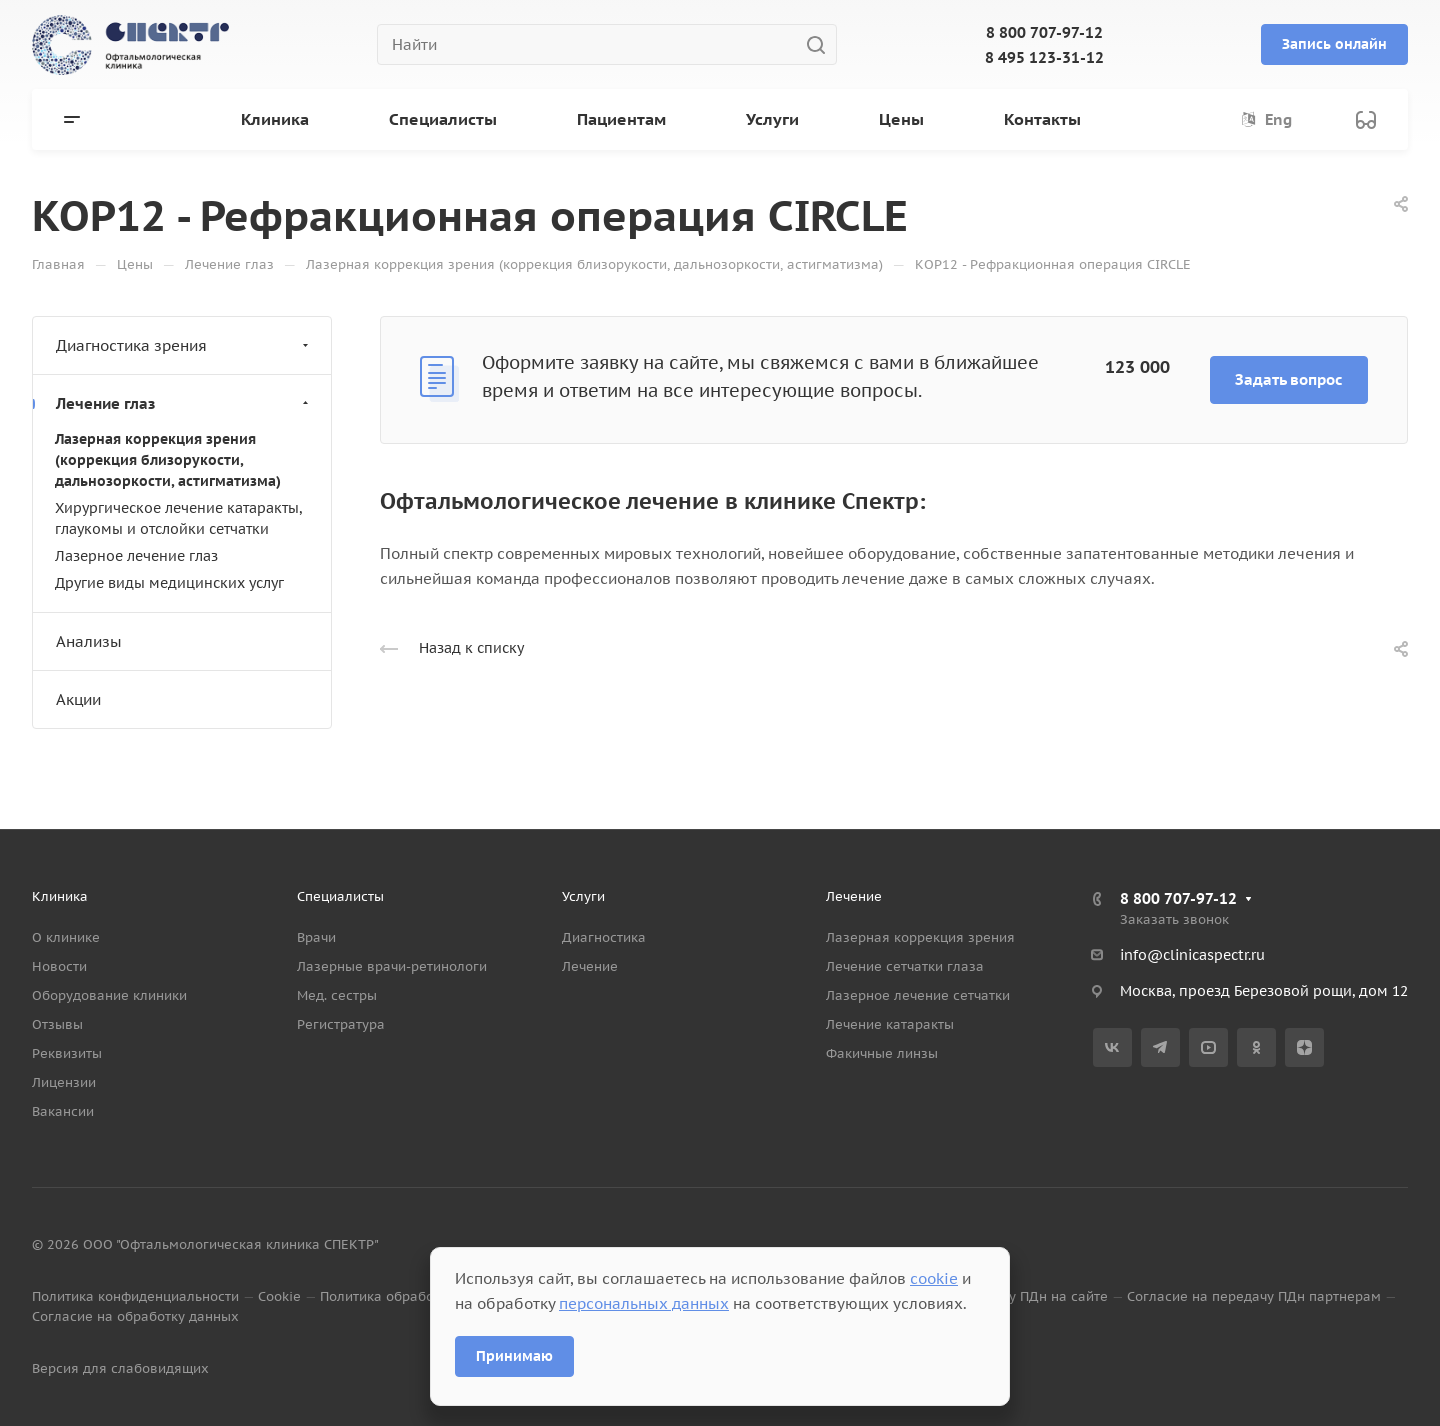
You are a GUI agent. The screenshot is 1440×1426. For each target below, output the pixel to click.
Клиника (60, 896)
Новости (59, 966)
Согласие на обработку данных (135, 1316)
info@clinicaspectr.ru (1192, 955)
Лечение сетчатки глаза (905, 966)
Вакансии (63, 1111)
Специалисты (340, 896)
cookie (934, 1278)
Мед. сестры (337, 995)
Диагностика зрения (184, 345)
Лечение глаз (184, 403)
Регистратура (341, 1024)
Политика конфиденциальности (135, 1296)
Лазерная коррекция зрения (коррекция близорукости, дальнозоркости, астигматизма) (168, 460)
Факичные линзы (882, 1053)
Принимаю (514, 1356)
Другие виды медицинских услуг (169, 583)
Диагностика (604, 937)
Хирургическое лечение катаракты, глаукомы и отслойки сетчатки (178, 518)
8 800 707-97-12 (1044, 32)
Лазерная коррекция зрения (920, 937)
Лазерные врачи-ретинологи (392, 966)
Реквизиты (67, 1053)
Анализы (89, 641)
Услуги (583, 896)
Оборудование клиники (109, 995)
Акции (78, 699)
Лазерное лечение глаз (136, 556)
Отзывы (57, 1024)
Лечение (590, 966)
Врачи (316, 937)
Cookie (279, 1296)
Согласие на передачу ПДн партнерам (1254, 1296)
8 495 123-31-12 (1044, 57)
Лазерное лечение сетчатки (918, 995)
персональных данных (644, 1303)
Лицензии (64, 1082)
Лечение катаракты (890, 1024)
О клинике (66, 937)
